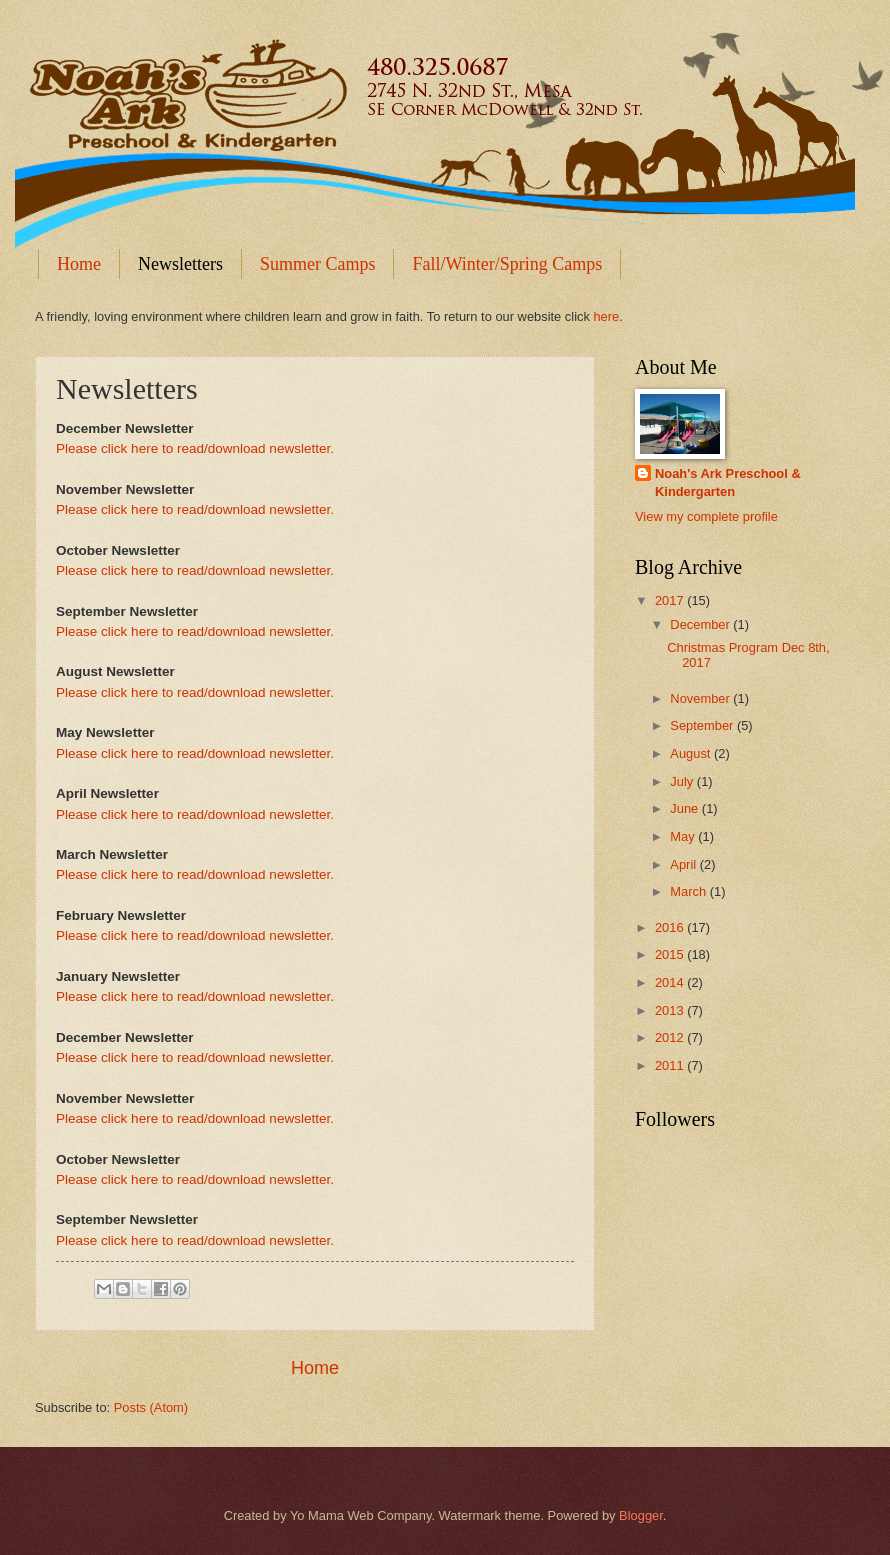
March (689, 891)
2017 (671, 600)
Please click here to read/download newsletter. (195, 448)
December (701, 624)
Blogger (641, 1515)
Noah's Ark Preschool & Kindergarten (728, 482)
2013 (671, 1010)
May (684, 836)
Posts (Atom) (151, 1407)
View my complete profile (706, 516)
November (701, 698)
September (703, 725)
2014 (671, 982)
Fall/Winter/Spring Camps (507, 264)
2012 (671, 1037)
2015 (671, 954)
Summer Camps (318, 264)
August (692, 753)
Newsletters (180, 264)
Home (79, 264)
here (606, 316)
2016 (671, 927)
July (683, 781)
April (684, 864)
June (686, 808)
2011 (671, 1065)
